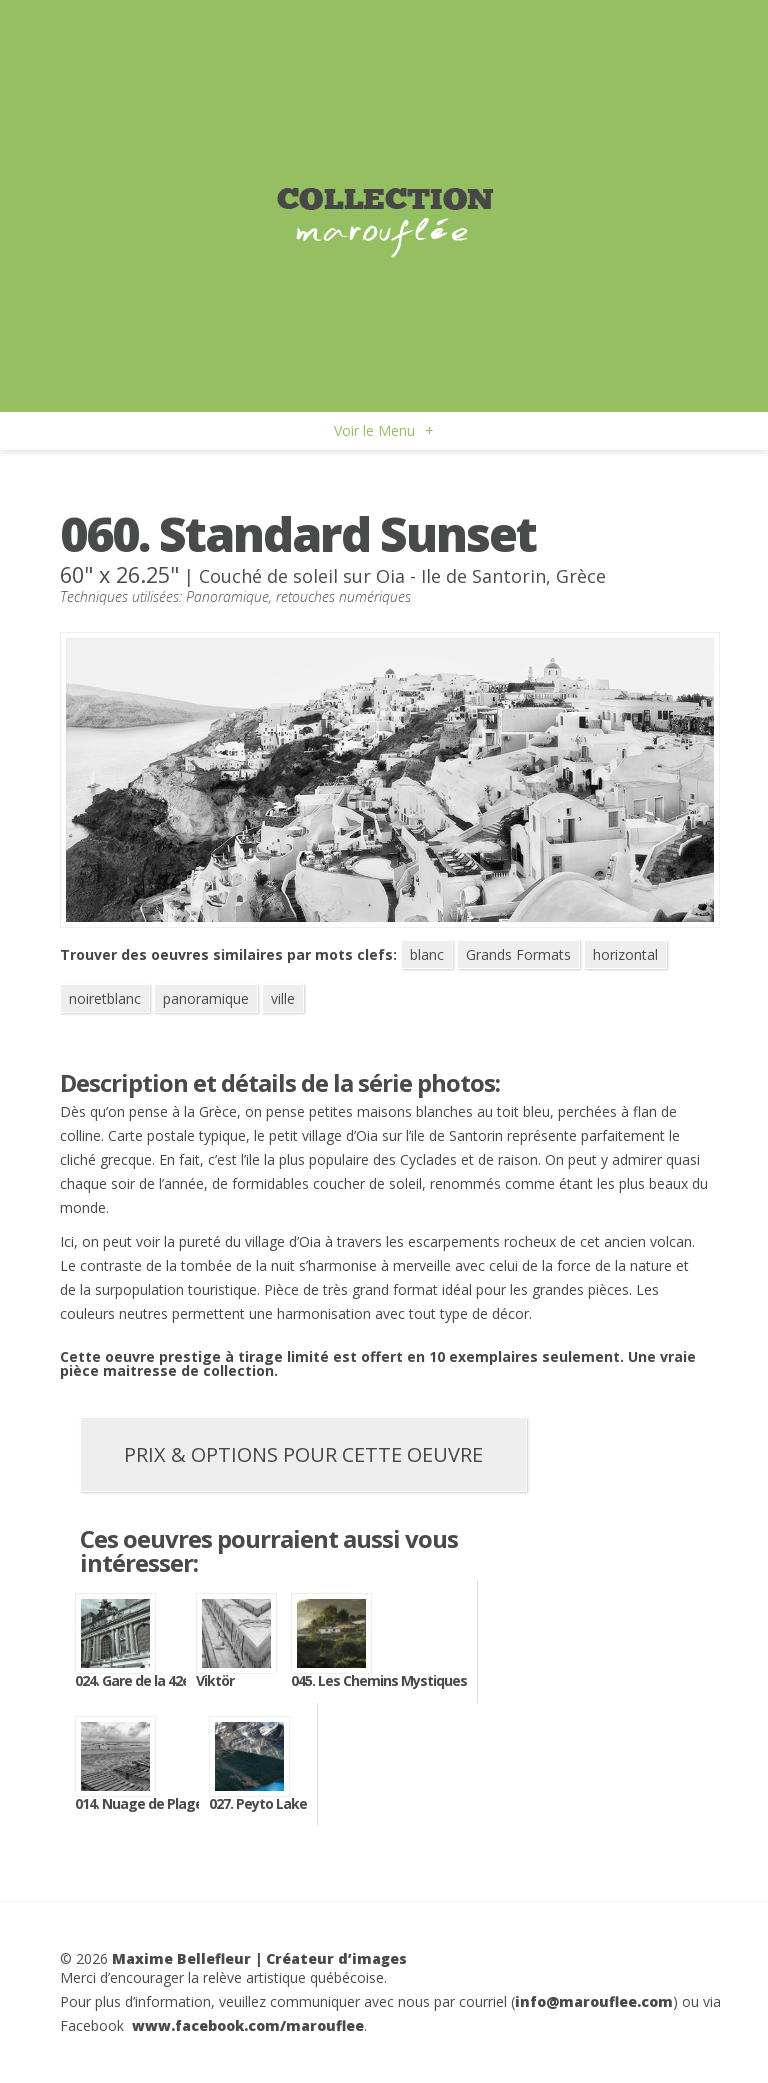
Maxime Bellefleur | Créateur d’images (259, 1958)
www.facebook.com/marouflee (248, 2025)
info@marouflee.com (594, 2001)
